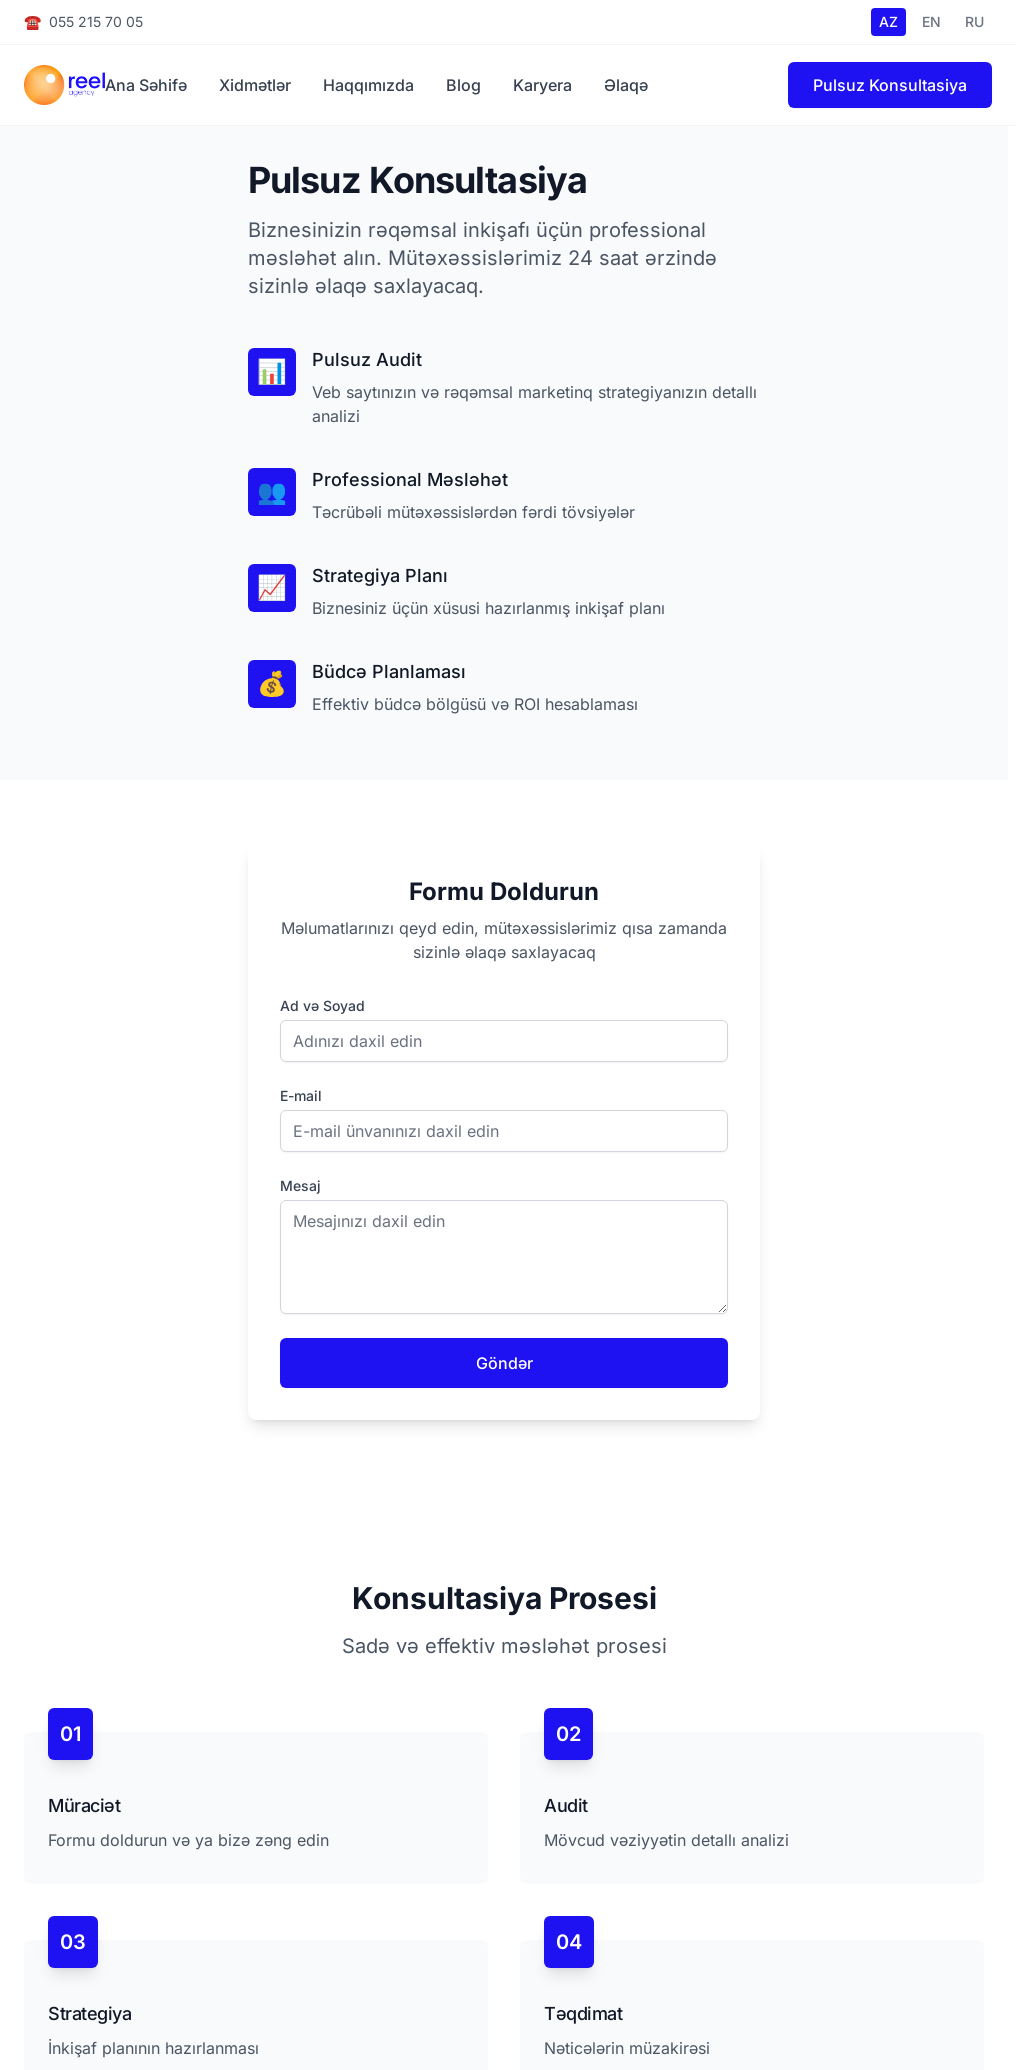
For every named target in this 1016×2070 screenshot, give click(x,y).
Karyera (542, 85)
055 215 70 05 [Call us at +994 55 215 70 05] (83, 22)
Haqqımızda (368, 85)
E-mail (301, 1095)
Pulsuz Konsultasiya (890, 85)
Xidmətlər (255, 85)
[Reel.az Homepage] (64, 85)
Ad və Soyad (322, 1005)
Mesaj (300, 1185)
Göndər (504, 1363)
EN (931, 21)
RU (974, 21)
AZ (888, 21)
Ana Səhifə (146, 85)
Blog (463, 85)
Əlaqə (626, 85)
